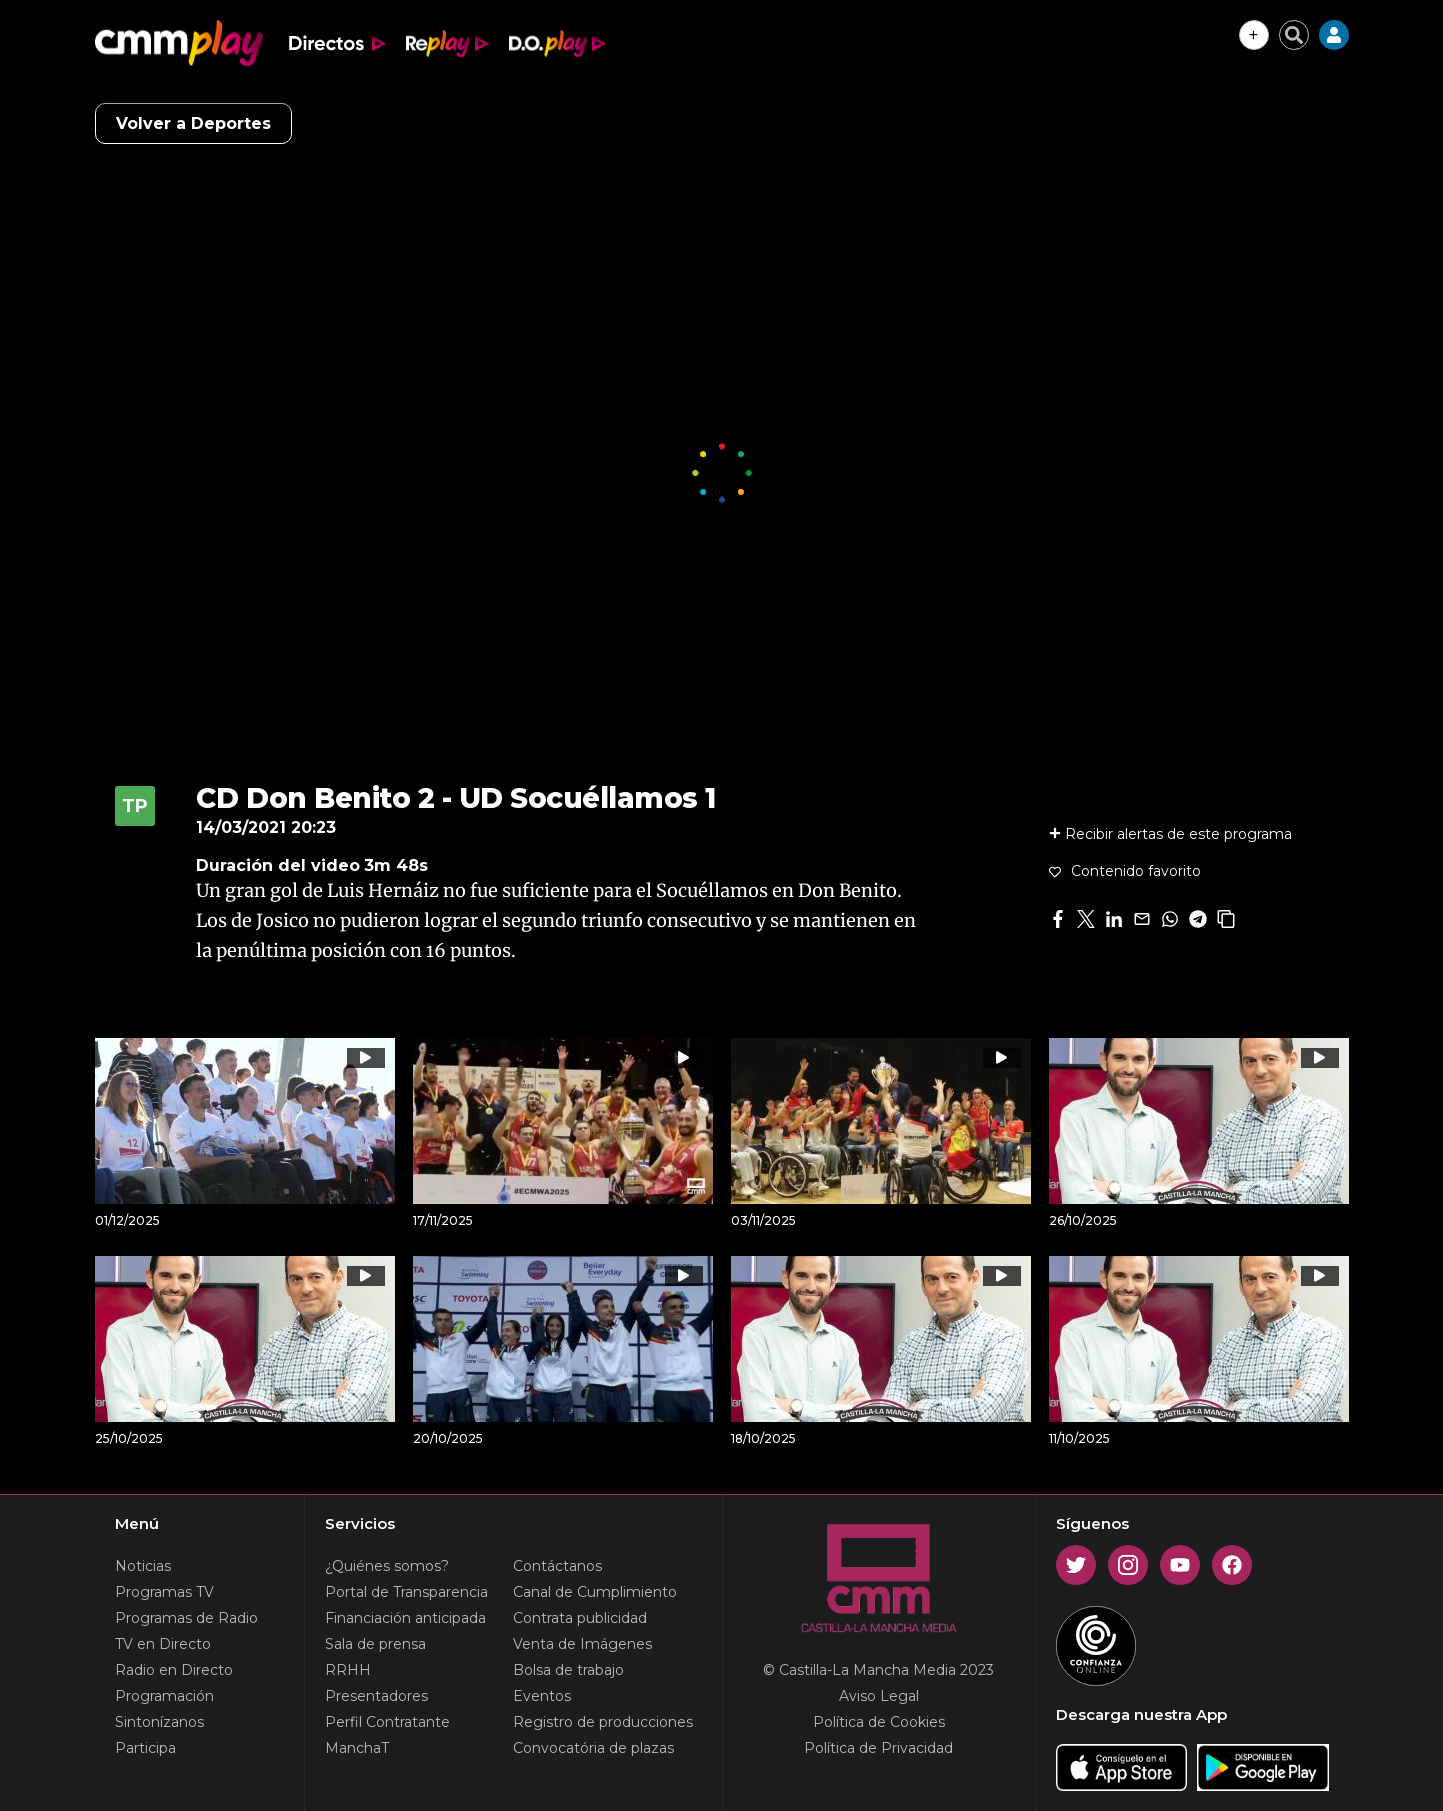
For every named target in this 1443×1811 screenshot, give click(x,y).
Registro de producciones (603, 1722)
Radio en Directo (174, 1670)
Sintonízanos (159, 1722)
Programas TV (164, 1592)
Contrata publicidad (580, 1618)
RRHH (348, 1670)
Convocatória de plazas (593, 1748)
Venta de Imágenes (582, 1644)
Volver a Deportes (193, 123)
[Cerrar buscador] (1294, 35)
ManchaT (357, 1748)
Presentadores (376, 1696)
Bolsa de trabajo (568, 1670)
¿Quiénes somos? (387, 1566)
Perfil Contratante (387, 1722)
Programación (164, 1696)
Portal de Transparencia (406, 1592)
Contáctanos (557, 1566)
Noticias (143, 1566)
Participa (145, 1748)
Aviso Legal (879, 1696)
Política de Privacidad (878, 1748)
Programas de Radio (186, 1618)
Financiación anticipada (405, 1618)
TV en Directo (163, 1644)
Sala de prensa (375, 1644)
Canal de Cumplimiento (595, 1592)
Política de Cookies (879, 1722)
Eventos (542, 1696)
